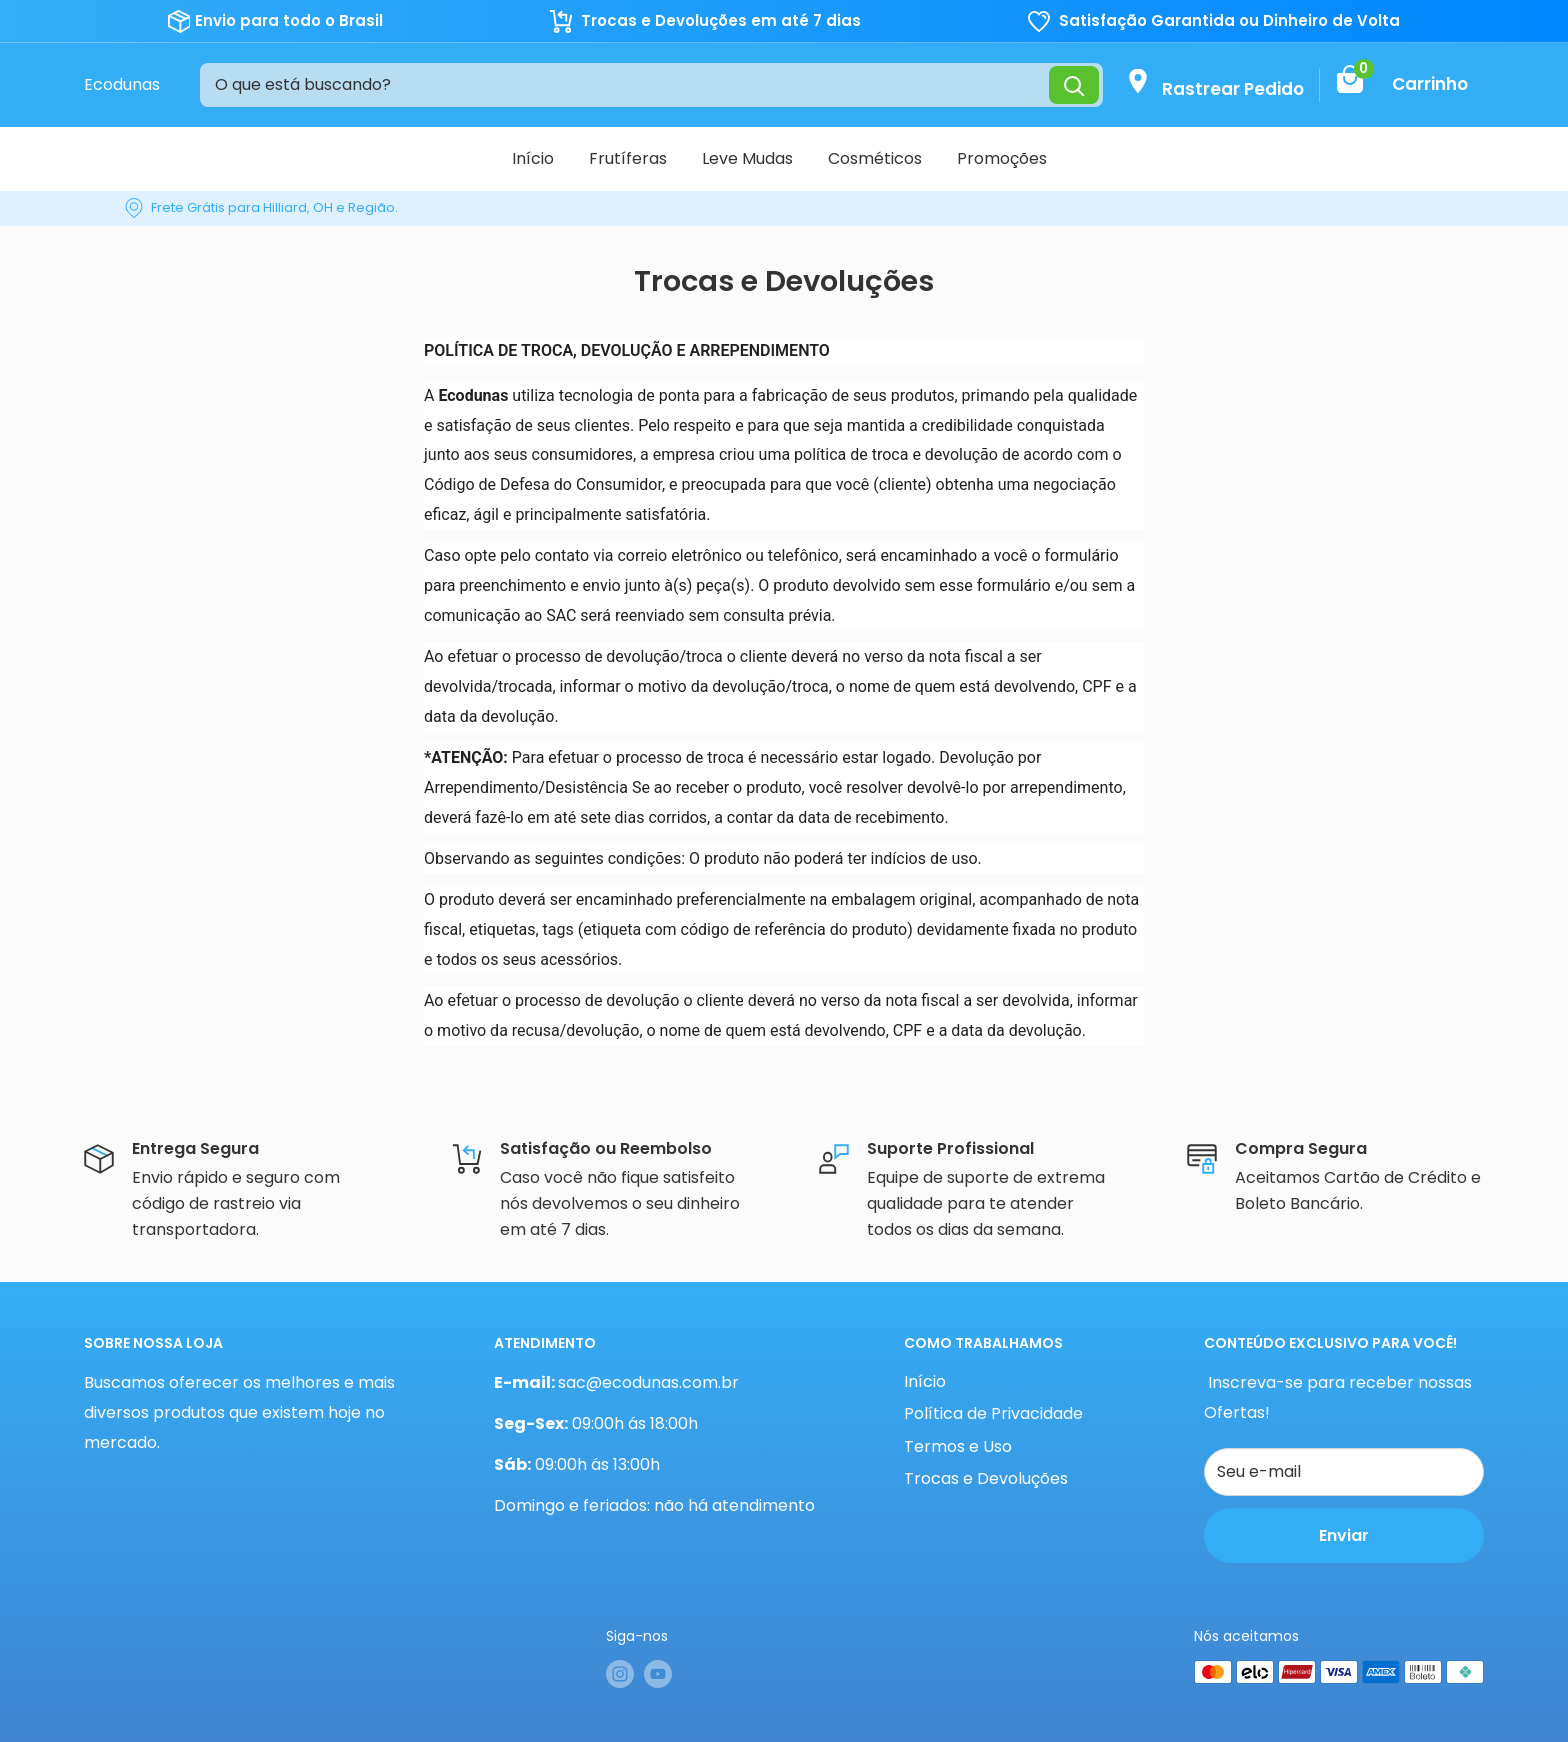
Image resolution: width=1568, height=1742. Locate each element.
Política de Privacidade (993, 1413)
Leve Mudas (747, 158)
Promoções (1002, 158)
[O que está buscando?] (624, 85)
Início (533, 158)
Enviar (1344, 1535)
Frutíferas (628, 158)
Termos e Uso (958, 1446)
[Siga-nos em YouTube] (658, 1674)
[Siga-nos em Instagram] (620, 1674)
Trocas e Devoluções (986, 1478)
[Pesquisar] (1074, 84)
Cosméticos (875, 158)
